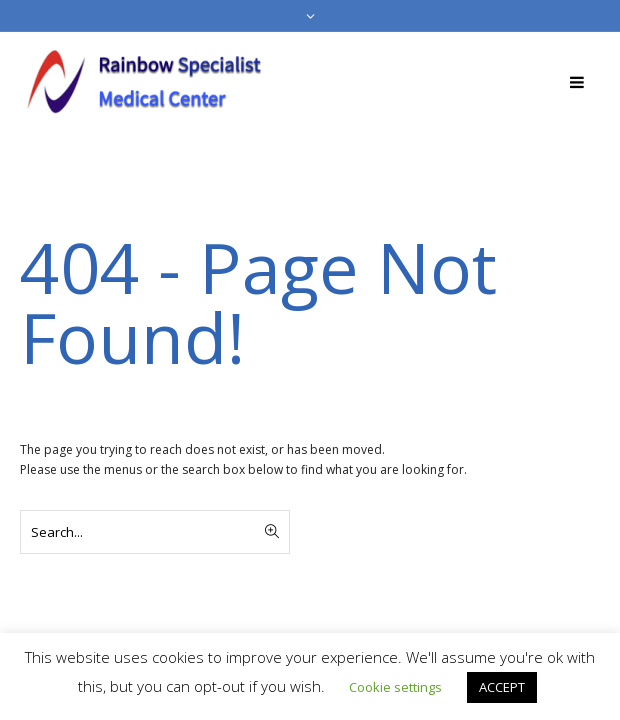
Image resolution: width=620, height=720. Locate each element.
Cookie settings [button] (395, 687)
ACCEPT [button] (502, 687)
